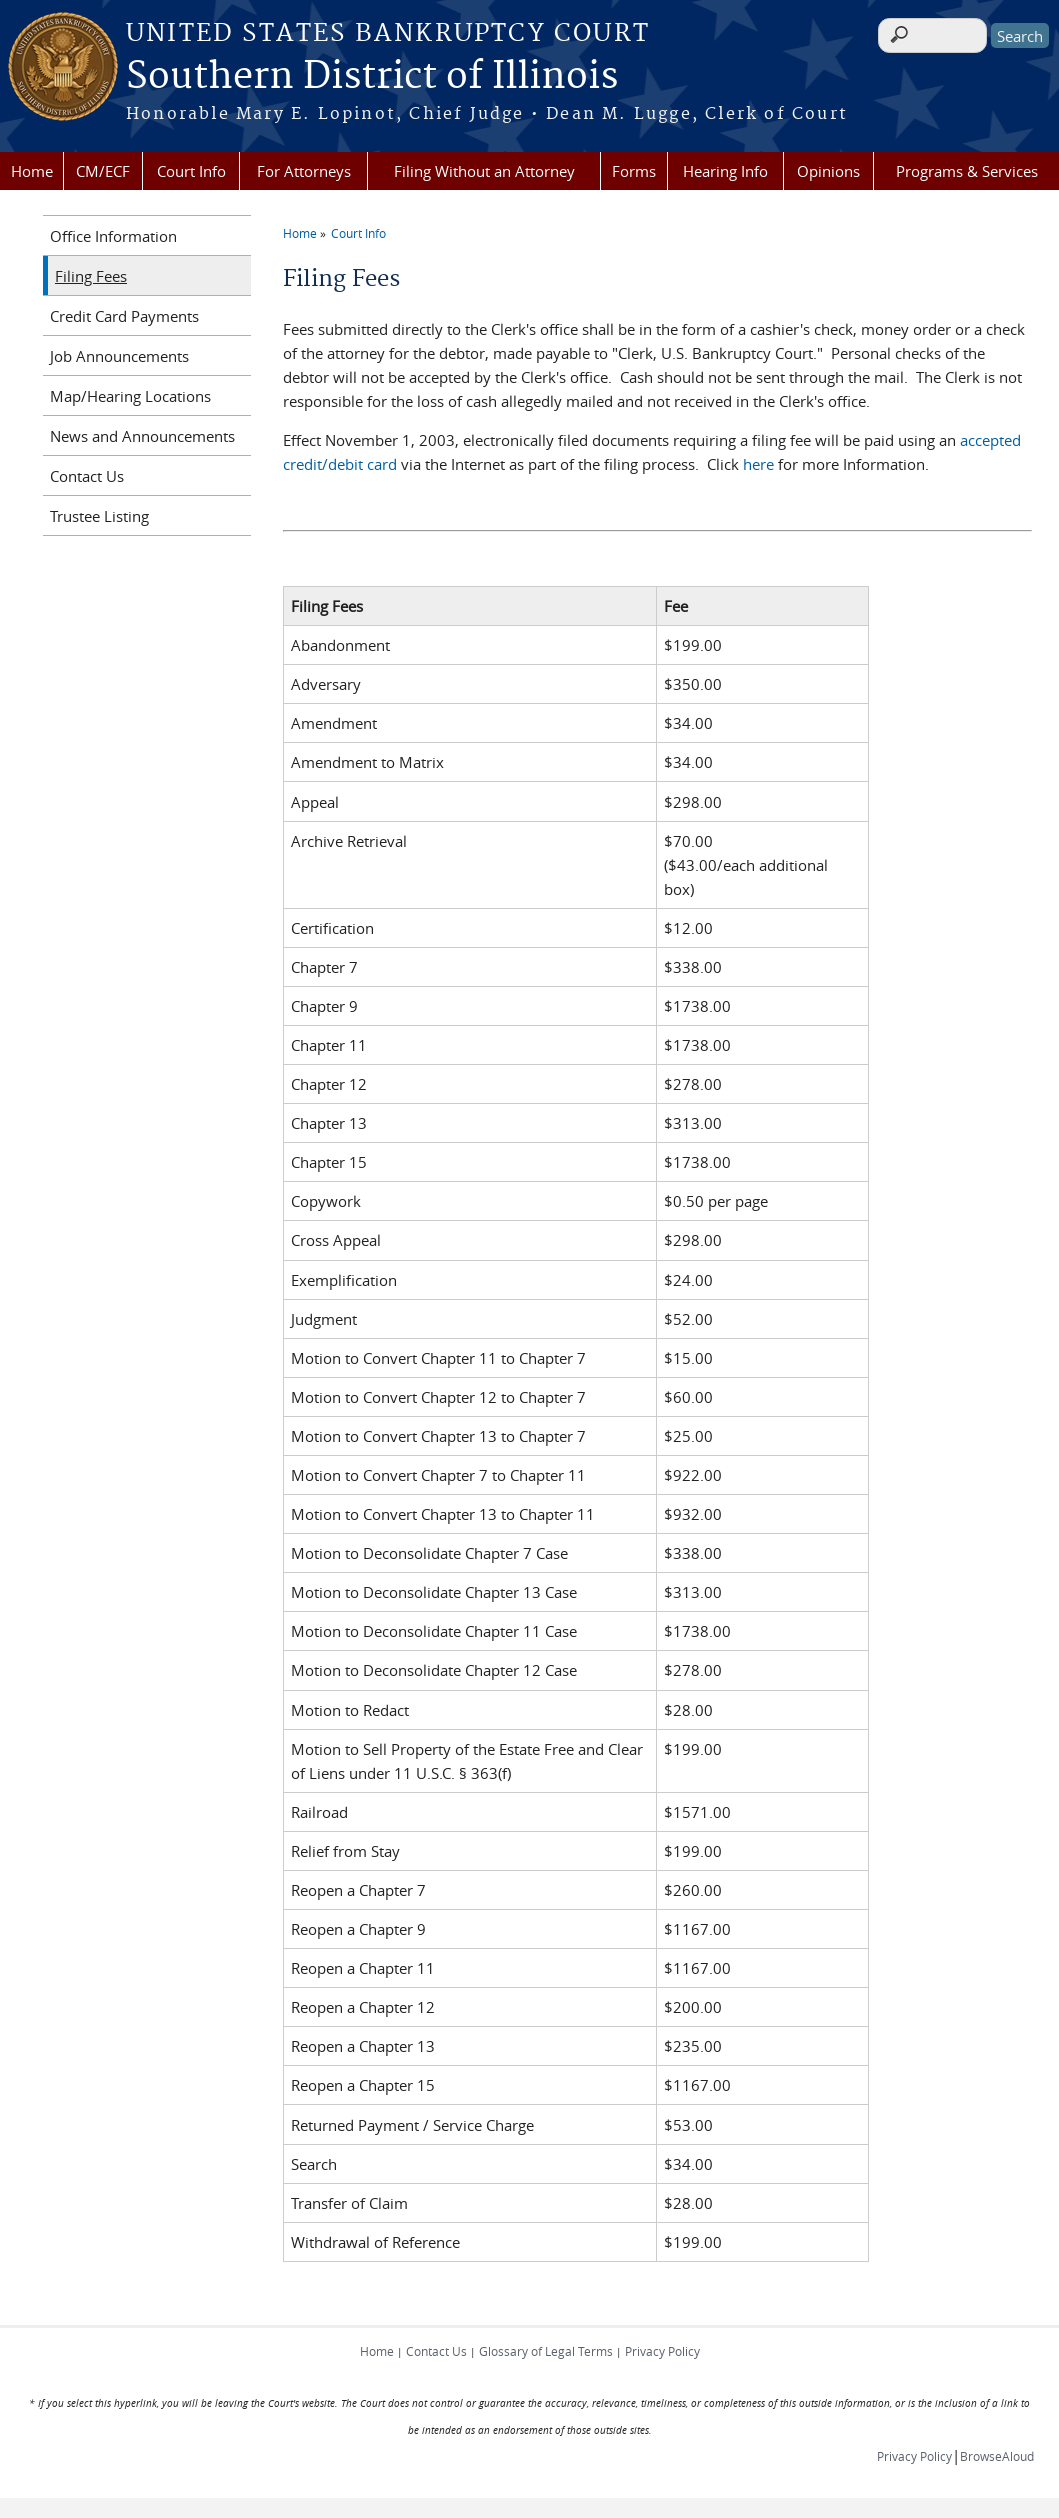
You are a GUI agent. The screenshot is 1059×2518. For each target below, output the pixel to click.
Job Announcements (119, 356)
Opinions (828, 171)
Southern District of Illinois (372, 77)
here (758, 464)
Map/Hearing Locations (130, 396)
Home (32, 171)
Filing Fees (91, 276)
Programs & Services (967, 171)
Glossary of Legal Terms (546, 2351)
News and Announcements (142, 436)
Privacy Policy (662, 2351)
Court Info (191, 171)
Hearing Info (725, 171)
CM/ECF (103, 171)
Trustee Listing (99, 516)
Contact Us (87, 476)
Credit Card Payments (124, 316)
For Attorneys (304, 171)
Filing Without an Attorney (484, 171)
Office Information (113, 236)
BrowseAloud (997, 2456)
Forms (634, 171)
